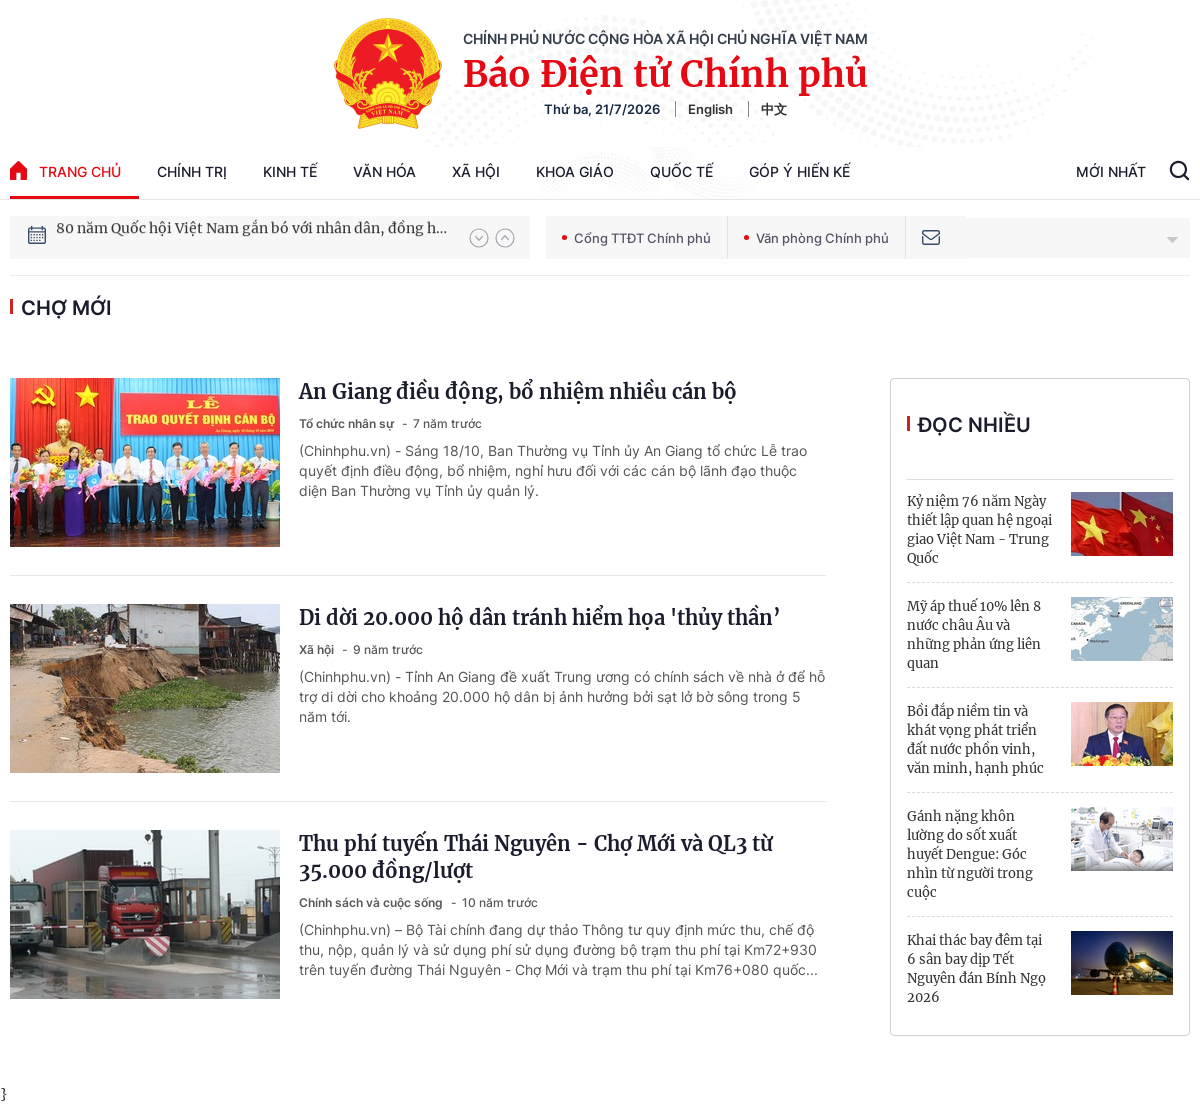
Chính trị (192, 171)
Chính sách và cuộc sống (372, 902)
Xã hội (476, 171)
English (710, 109)
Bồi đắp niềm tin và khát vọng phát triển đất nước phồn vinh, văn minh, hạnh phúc (975, 740)
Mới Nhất (1111, 171)
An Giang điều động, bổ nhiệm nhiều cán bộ (518, 391)
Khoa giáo (575, 171)
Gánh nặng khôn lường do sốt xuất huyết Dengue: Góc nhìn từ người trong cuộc (970, 854)
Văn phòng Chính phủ (816, 238)
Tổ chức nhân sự (348, 423)
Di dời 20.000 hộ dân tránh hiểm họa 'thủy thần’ (540, 617)
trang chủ (65, 170)
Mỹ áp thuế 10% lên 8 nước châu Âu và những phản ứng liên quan (974, 635)
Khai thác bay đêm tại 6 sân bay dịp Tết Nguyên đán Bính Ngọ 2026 (976, 969)
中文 (774, 109)
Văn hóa (384, 171)
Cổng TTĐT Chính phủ (636, 238)
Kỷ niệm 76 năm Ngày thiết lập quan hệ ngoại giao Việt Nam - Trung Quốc (979, 530)
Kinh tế (290, 171)
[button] (479, 238)
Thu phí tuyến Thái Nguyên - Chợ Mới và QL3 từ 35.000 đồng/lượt (536, 857)
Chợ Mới (66, 308)
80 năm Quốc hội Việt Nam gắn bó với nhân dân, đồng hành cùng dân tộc (253, 237)
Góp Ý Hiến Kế (799, 171)
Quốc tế (681, 171)
